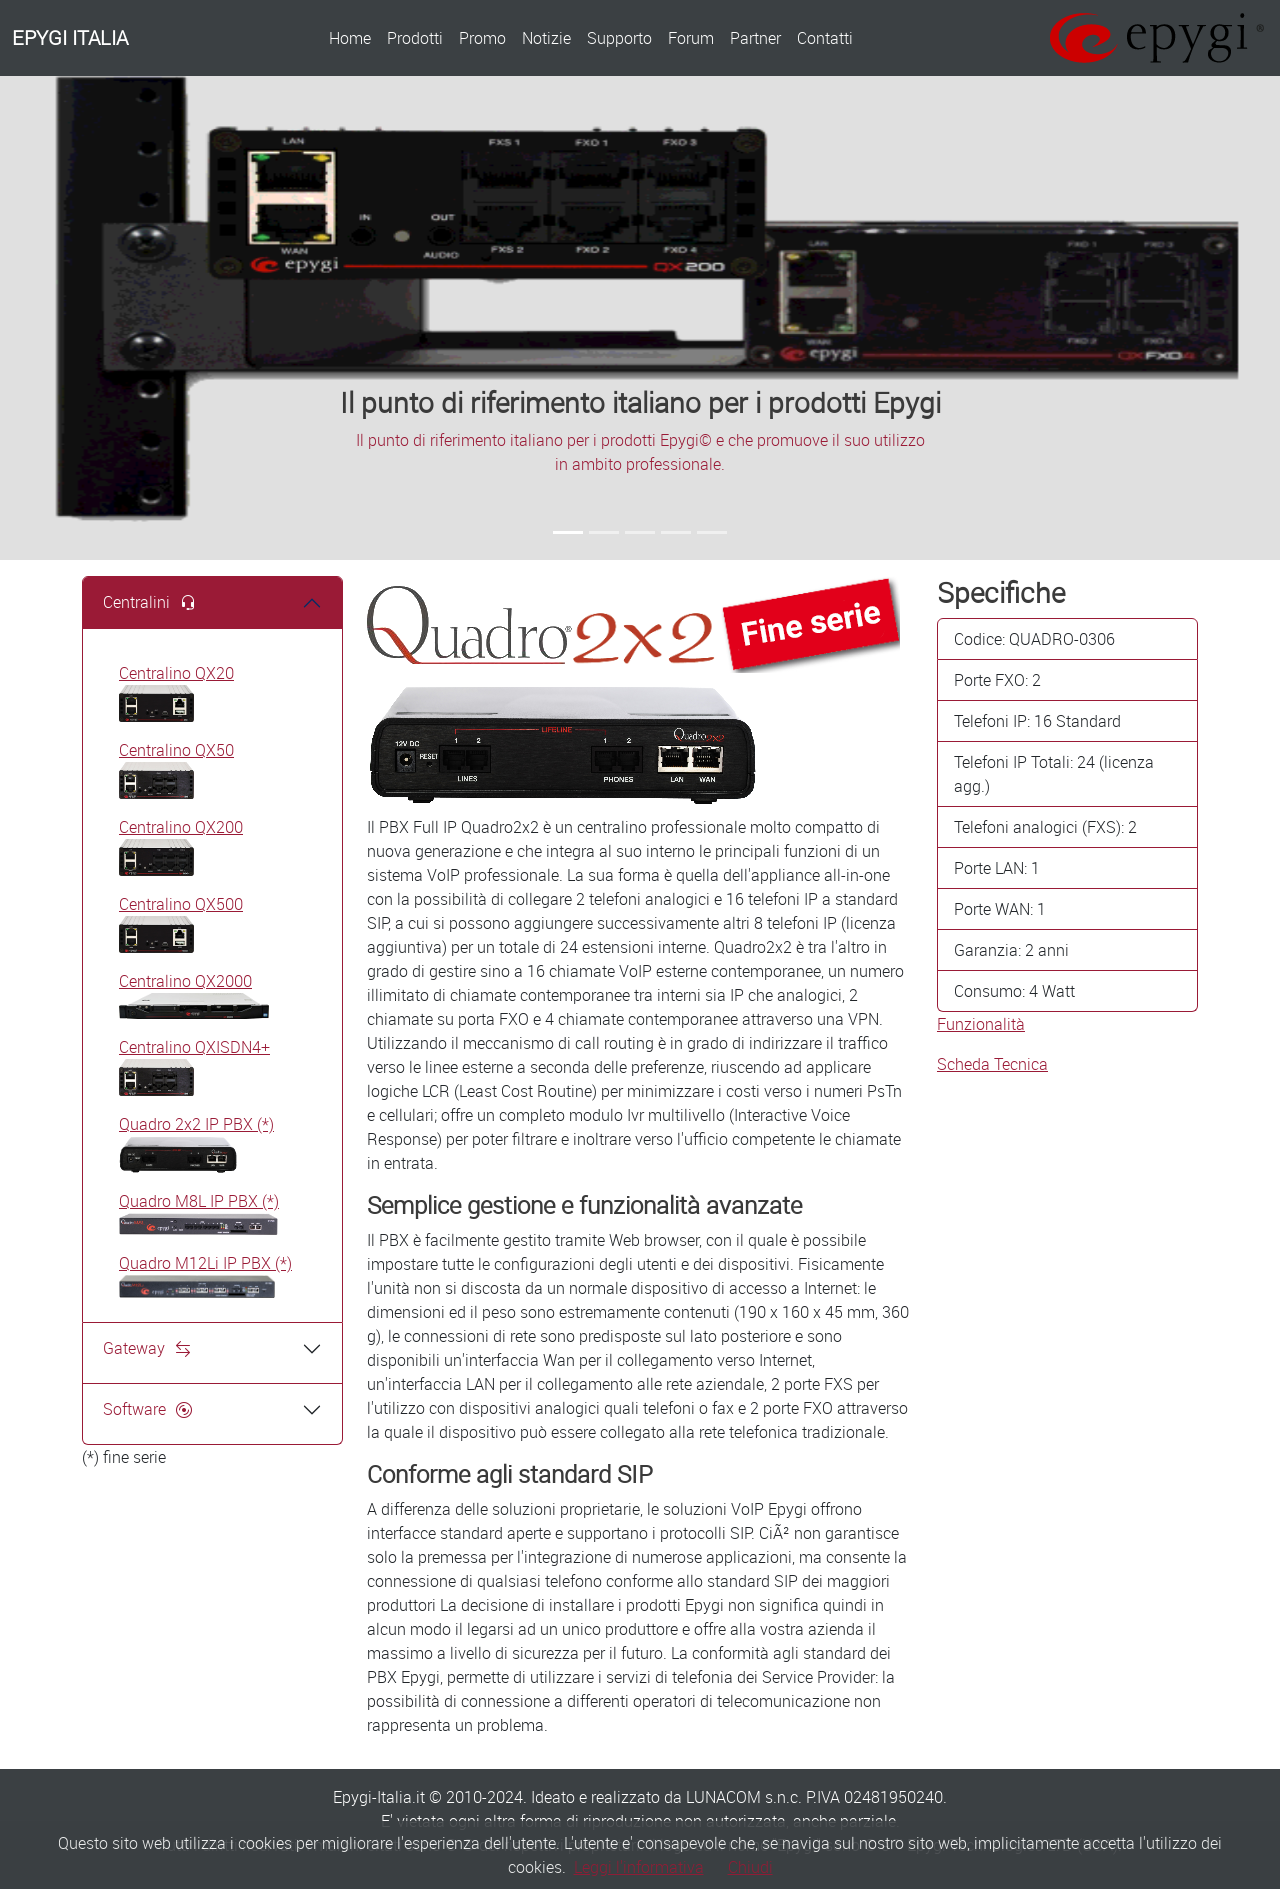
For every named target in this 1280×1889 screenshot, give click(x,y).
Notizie (546, 38)
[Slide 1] (568, 532)
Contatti (825, 38)
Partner (755, 38)
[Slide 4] (676, 532)
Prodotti (415, 38)
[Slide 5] (712, 532)
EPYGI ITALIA (70, 37)
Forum (691, 38)
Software (147, 1409)
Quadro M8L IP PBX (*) (199, 1211)
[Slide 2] (604, 532)
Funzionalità (981, 1024)
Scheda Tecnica (992, 1064)
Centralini (149, 602)
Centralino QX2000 (194, 992)
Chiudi (750, 1867)
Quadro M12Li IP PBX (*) (205, 1274)
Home (350, 38)
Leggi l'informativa (639, 1867)
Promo (482, 38)
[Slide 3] (640, 532)
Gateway (147, 1348)
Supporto (619, 38)
